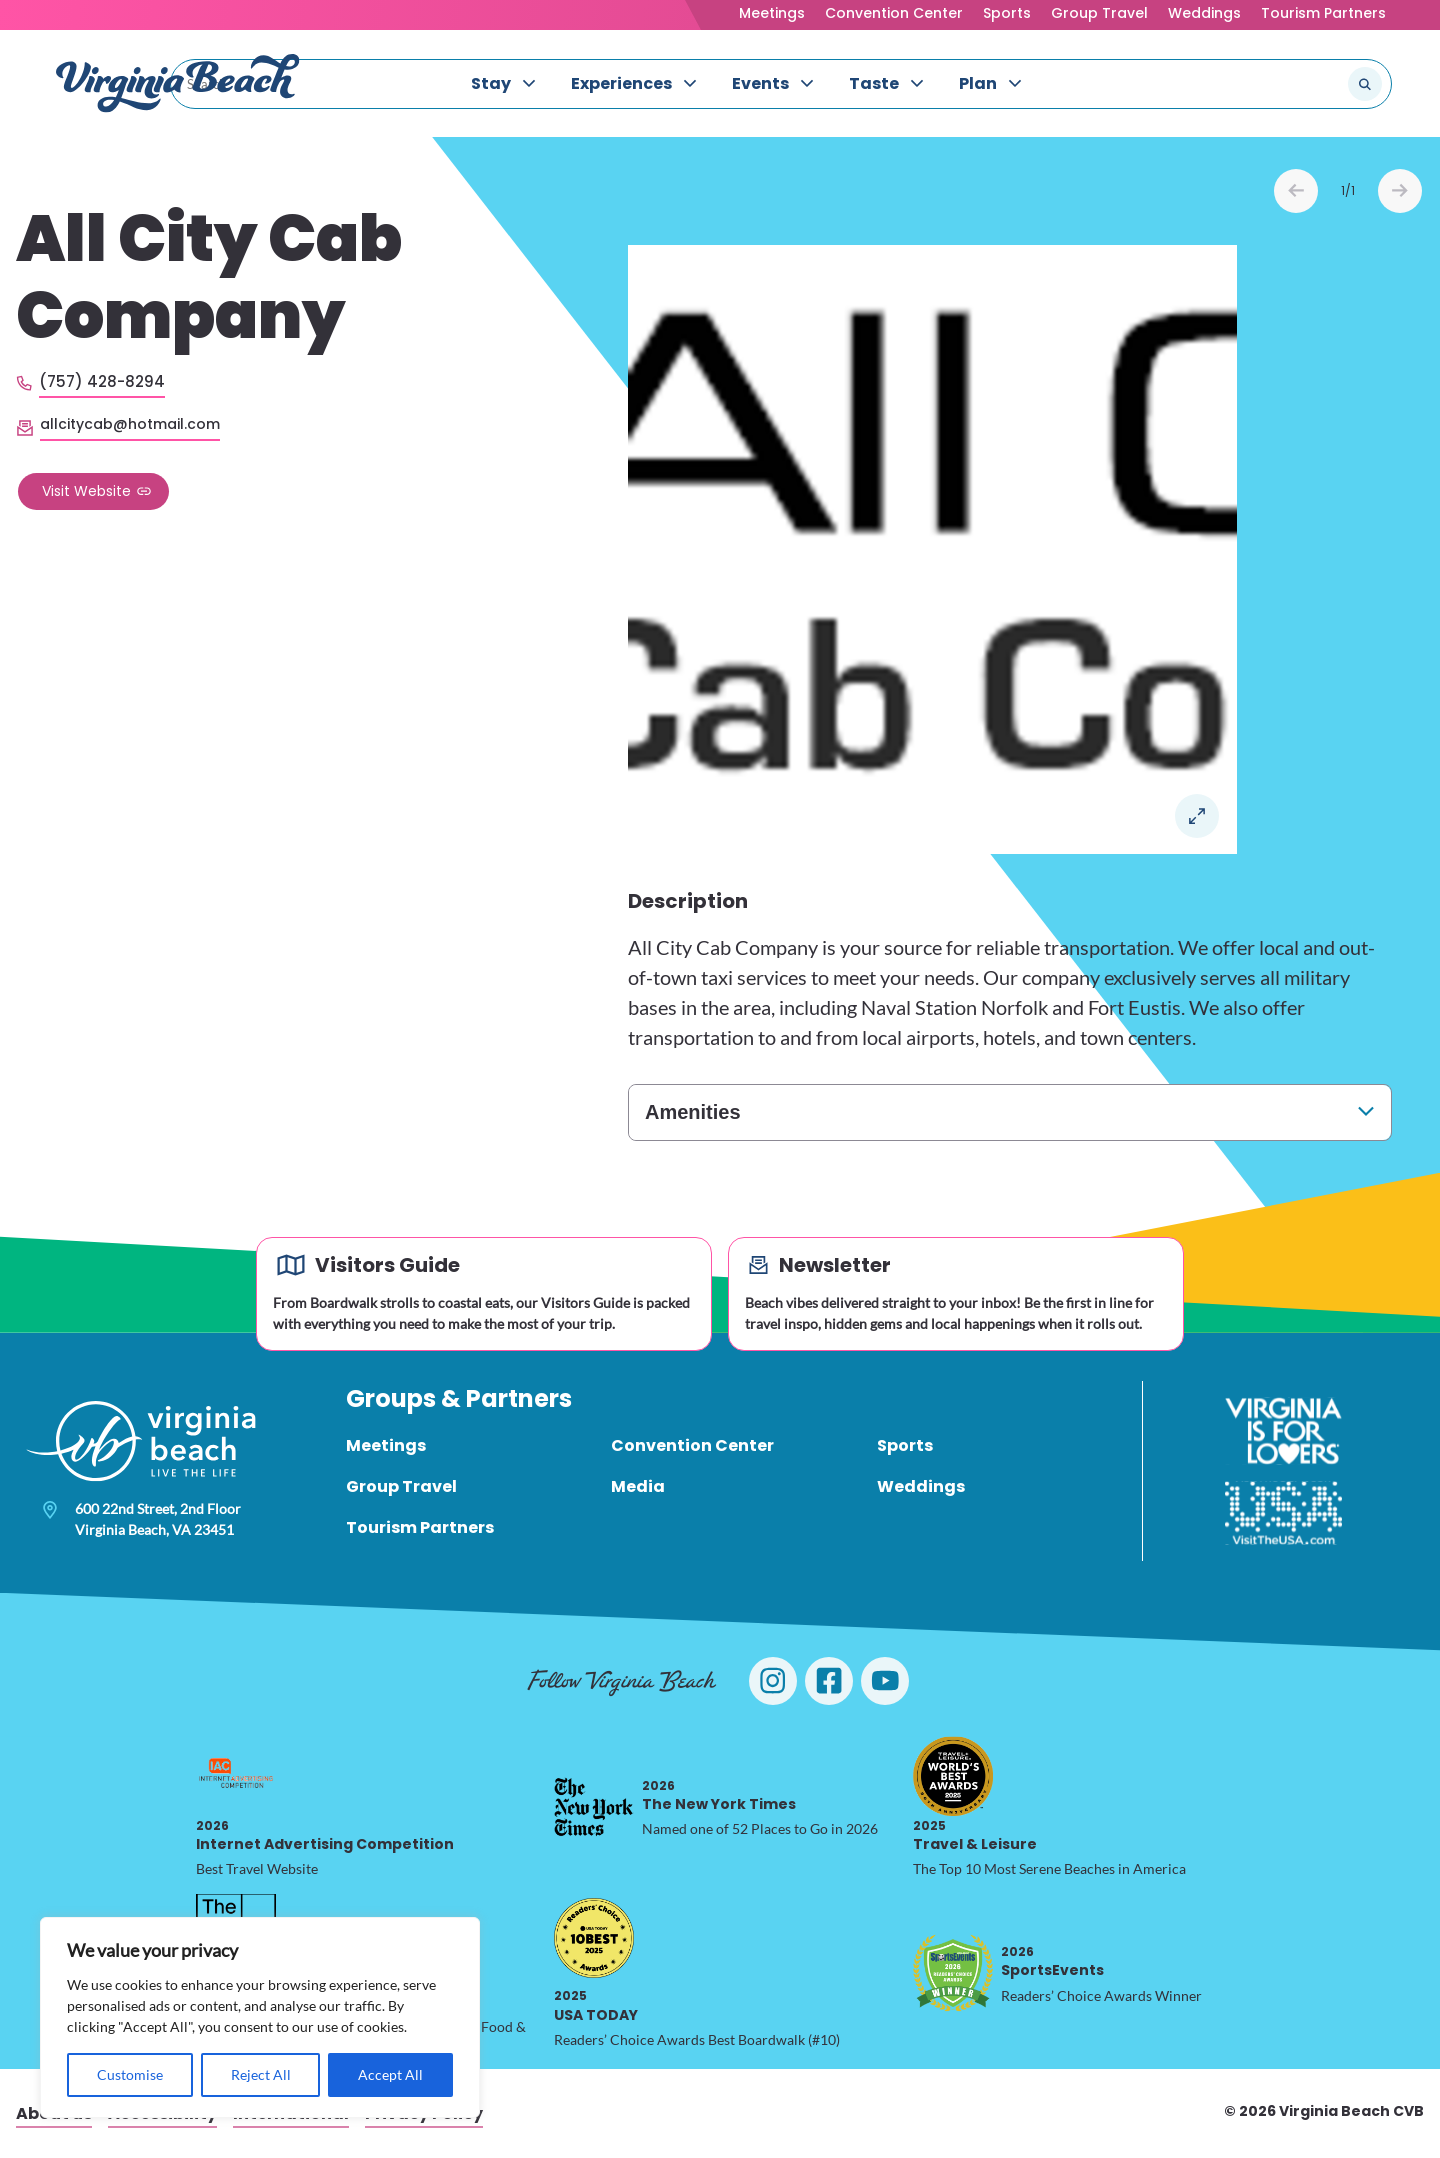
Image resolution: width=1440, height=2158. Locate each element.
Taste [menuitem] (874, 83)
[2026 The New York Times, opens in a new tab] (594, 1807)
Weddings (1204, 13)
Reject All (261, 2074)
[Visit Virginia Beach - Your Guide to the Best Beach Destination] (178, 83)
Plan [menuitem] (978, 83)
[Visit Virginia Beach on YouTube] (885, 1681)
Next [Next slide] (1400, 191)
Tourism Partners (1323, 13)
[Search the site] (1298, 84)
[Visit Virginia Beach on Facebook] (829, 1681)
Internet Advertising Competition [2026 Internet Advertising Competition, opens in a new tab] (325, 1835)
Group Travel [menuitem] (401, 1486)
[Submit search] (1365, 84)
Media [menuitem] (638, 1486)
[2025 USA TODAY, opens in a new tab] (594, 1938)
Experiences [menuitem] (621, 83)
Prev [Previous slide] (1296, 191)
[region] (260, 2017)
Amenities (693, 1112)
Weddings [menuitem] (921, 1486)
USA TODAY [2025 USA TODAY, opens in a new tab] (596, 2005)
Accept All (390, 2074)
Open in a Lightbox (1197, 816)
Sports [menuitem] (905, 1445)
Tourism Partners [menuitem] (420, 1527)
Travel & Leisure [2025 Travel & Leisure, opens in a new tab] (975, 1835)
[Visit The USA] (1283, 1513)
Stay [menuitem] (491, 83)
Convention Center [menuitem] (692, 1445)
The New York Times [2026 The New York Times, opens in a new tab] (719, 1795)
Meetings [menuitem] (386, 1445)
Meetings (772, 13)
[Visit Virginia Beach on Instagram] (773, 1681)
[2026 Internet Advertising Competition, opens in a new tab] (236, 1776)
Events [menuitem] (760, 83)
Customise (130, 2074)
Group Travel (1099, 13)
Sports (1007, 13)
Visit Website (86, 491)
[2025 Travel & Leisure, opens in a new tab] (953, 1776)
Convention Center (894, 13)
